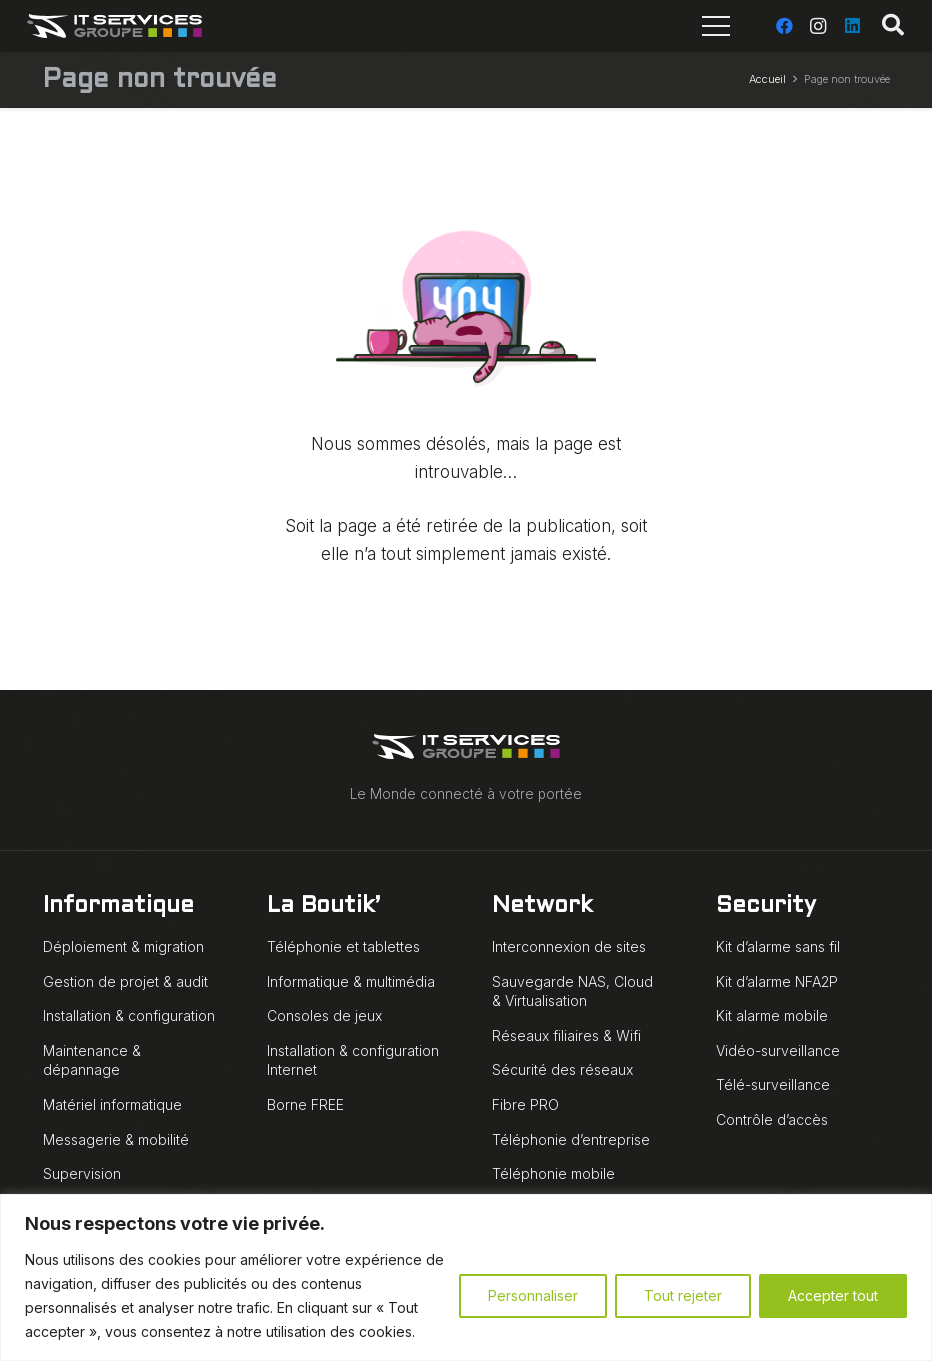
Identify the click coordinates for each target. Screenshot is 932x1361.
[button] (893, 26)
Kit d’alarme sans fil (778, 946)
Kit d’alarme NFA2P (777, 981)
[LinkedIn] (852, 26)
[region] (466, 1277)
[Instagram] (818, 26)
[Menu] (715, 26)
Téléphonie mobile (553, 1173)
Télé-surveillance (773, 1084)
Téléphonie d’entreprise (571, 1139)
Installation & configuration (129, 1015)
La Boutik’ (323, 906)
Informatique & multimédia (351, 981)
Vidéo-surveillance (778, 1050)
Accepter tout (833, 1295)
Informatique (118, 906)
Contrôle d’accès (772, 1119)
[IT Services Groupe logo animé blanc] (115, 26)
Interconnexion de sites (569, 946)
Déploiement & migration (123, 946)
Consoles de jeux (324, 1015)
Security (766, 906)
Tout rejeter (683, 1295)
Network (542, 906)
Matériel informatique (112, 1104)
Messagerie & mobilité (116, 1139)
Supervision (82, 1173)
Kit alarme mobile (772, 1015)
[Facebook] (784, 26)
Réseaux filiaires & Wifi (566, 1035)
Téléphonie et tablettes (343, 946)
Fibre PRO (525, 1104)
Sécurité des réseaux (562, 1069)
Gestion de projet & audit (125, 981)
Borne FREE (305, 1104)
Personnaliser (533, 1295)
